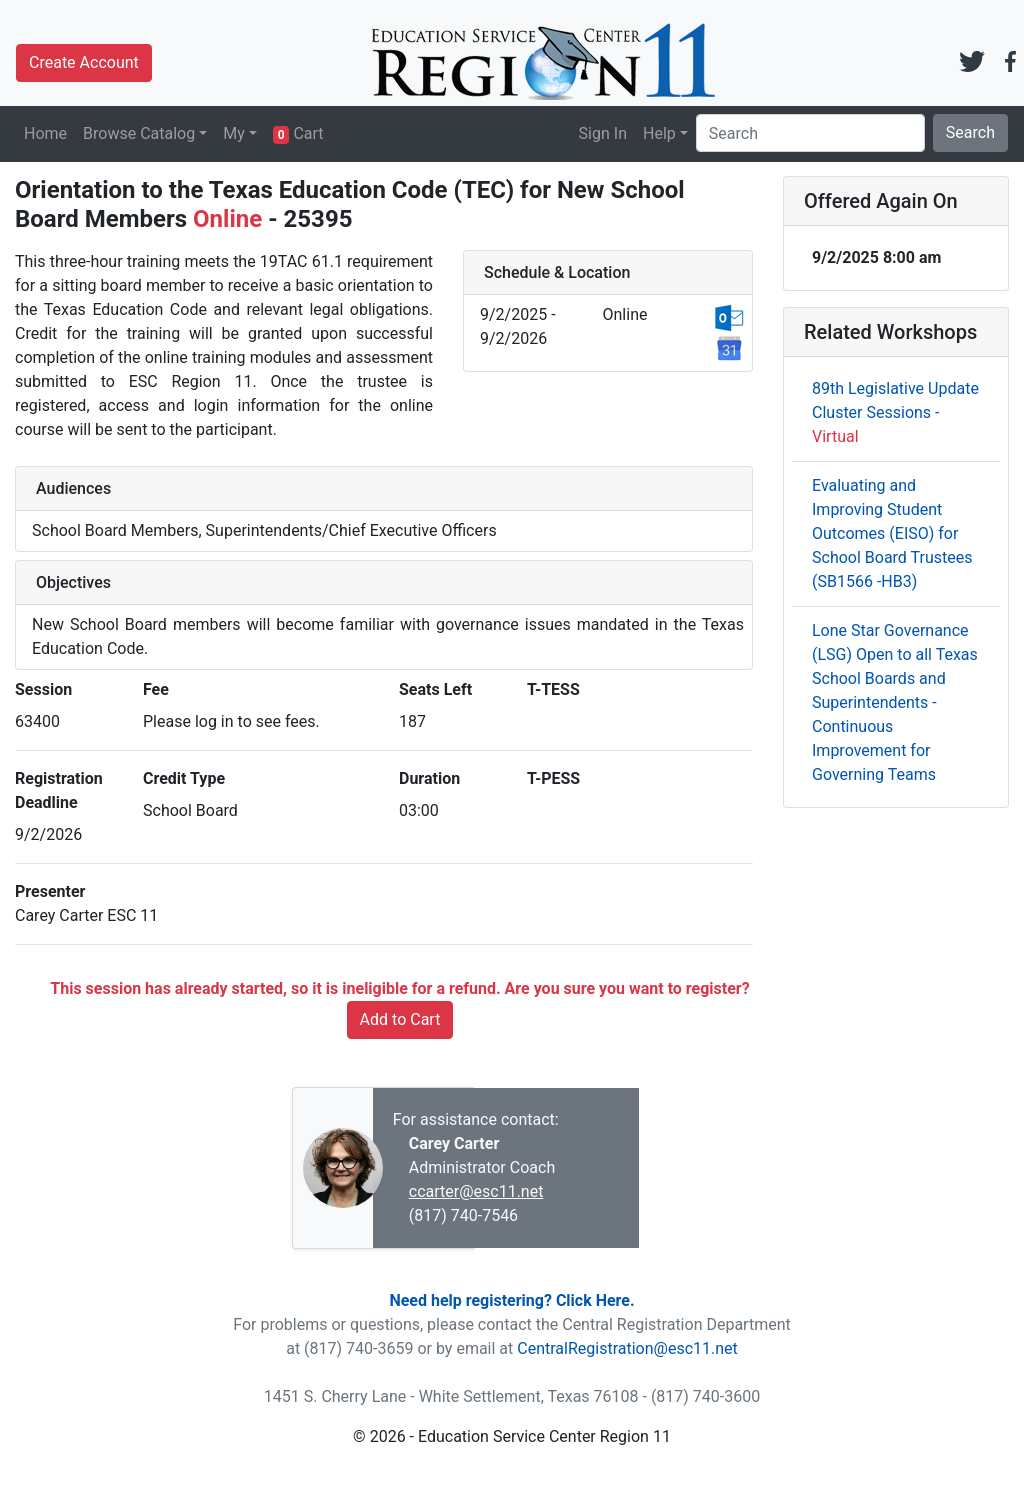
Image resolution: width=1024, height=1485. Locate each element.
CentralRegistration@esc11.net (627, 1348)
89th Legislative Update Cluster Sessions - (895, 412)
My (234, 133)
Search (970, 132)
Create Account (84, 62)
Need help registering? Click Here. (511, 1300)
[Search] (810, 133)
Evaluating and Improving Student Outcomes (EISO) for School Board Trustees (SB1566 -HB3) (892, 533)
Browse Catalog (139, 133)
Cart (298, 134)
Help (659, 133)
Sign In (603, 133)
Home (45, 133)
